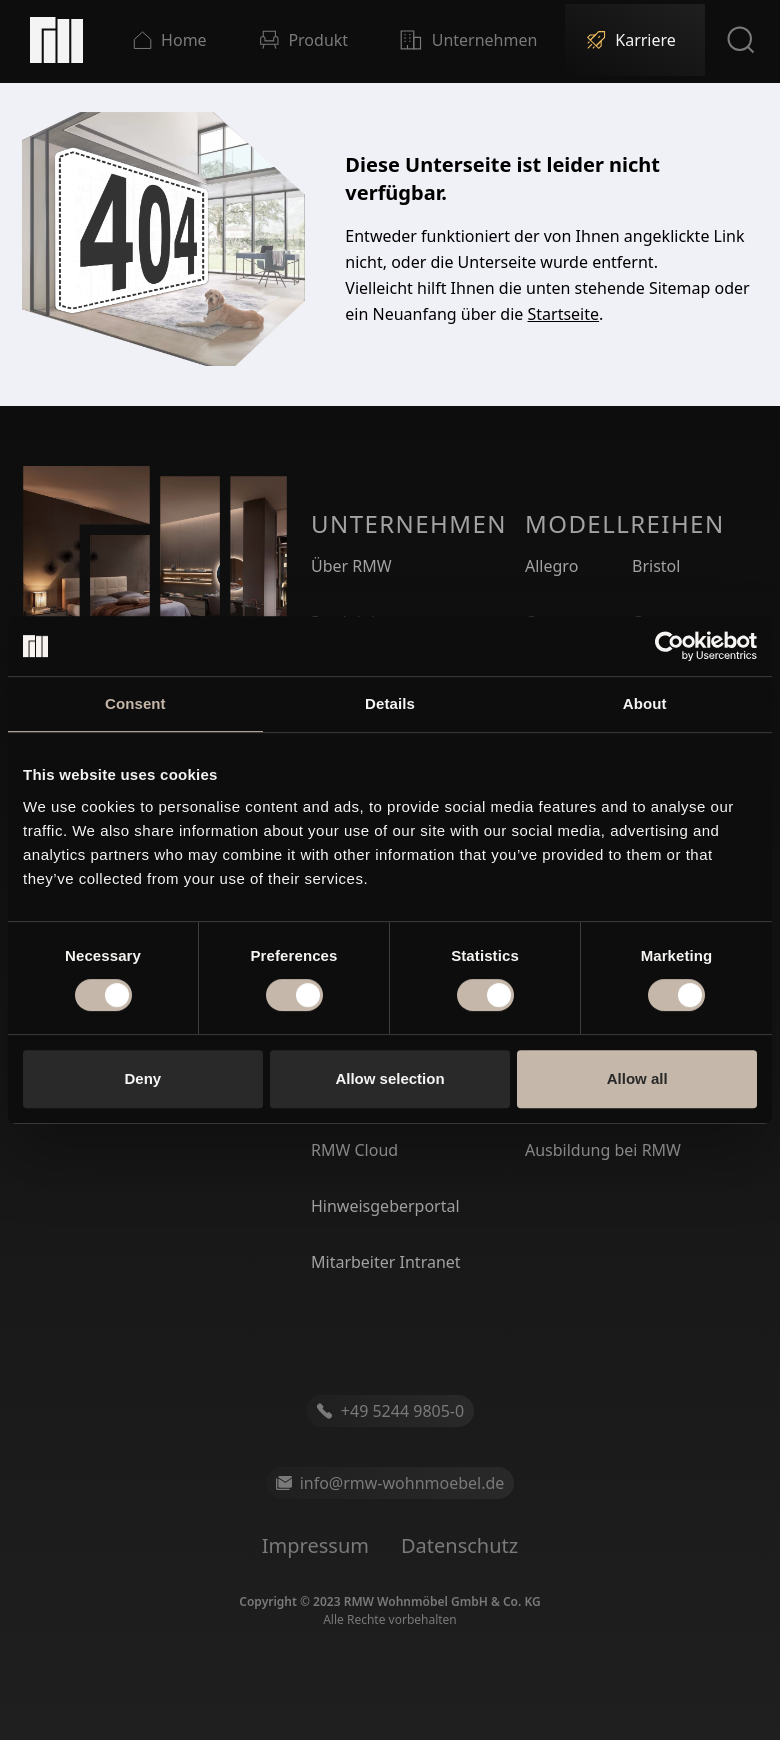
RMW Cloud (354, 1150)
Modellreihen (625, 523)
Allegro (551, 566)
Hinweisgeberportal (385, 1206)
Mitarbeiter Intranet (386, 1262)
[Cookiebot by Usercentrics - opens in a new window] (669, 646)
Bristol (656, 566)
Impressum (315, 1545)
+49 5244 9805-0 (390, 1411)
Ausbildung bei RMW (603, 1150)
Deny (142, 1078)
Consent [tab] (135, 703)
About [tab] (645, 703)
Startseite (564, 314)
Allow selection (389, 1078)
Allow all (637, 1078)
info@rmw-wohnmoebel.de (390, 1483)
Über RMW (351, 566)
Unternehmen (409, 523)
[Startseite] (56, 40)
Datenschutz (459, 1545)
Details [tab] (390, 703)
